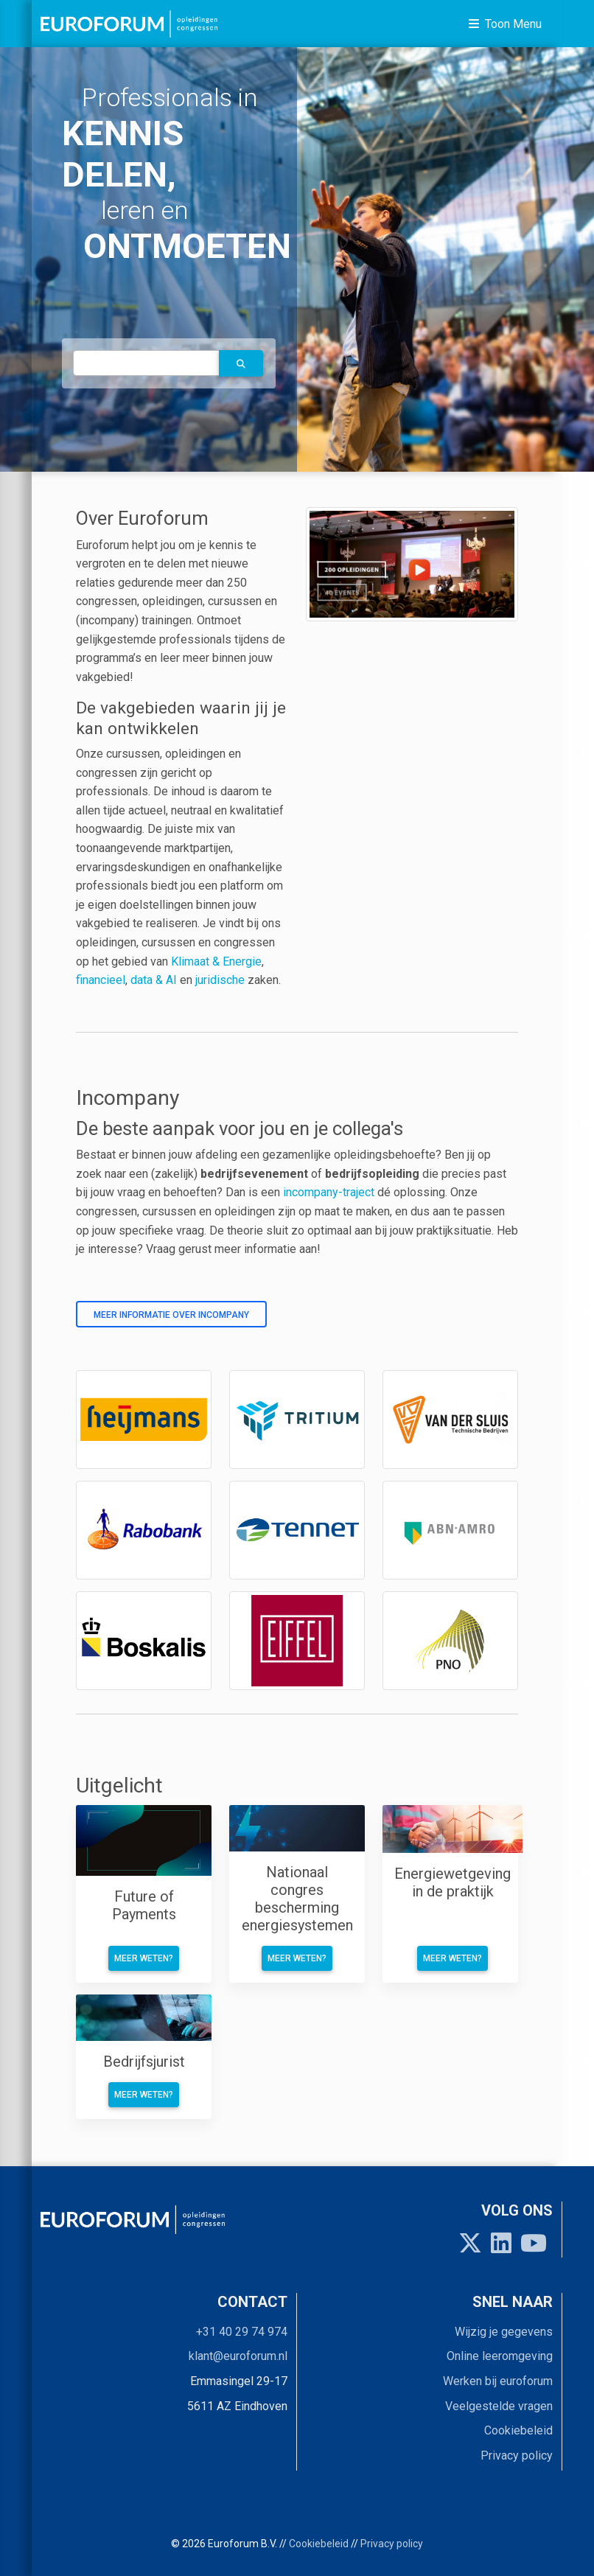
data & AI (155, 980)
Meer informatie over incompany (171, 1315)
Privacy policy (517, 2455)
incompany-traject (328, 1192)
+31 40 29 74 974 (241, 2332)
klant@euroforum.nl (238, 2356)
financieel (100, 980)
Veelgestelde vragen (499, 2406)
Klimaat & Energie (216, 961)
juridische (220, 980)
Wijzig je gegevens (504, 2332)
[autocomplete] (146, 363)
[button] (241, 363)
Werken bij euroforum (498, 2381)
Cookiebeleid (518, 2430)
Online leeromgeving (500, 2356)
